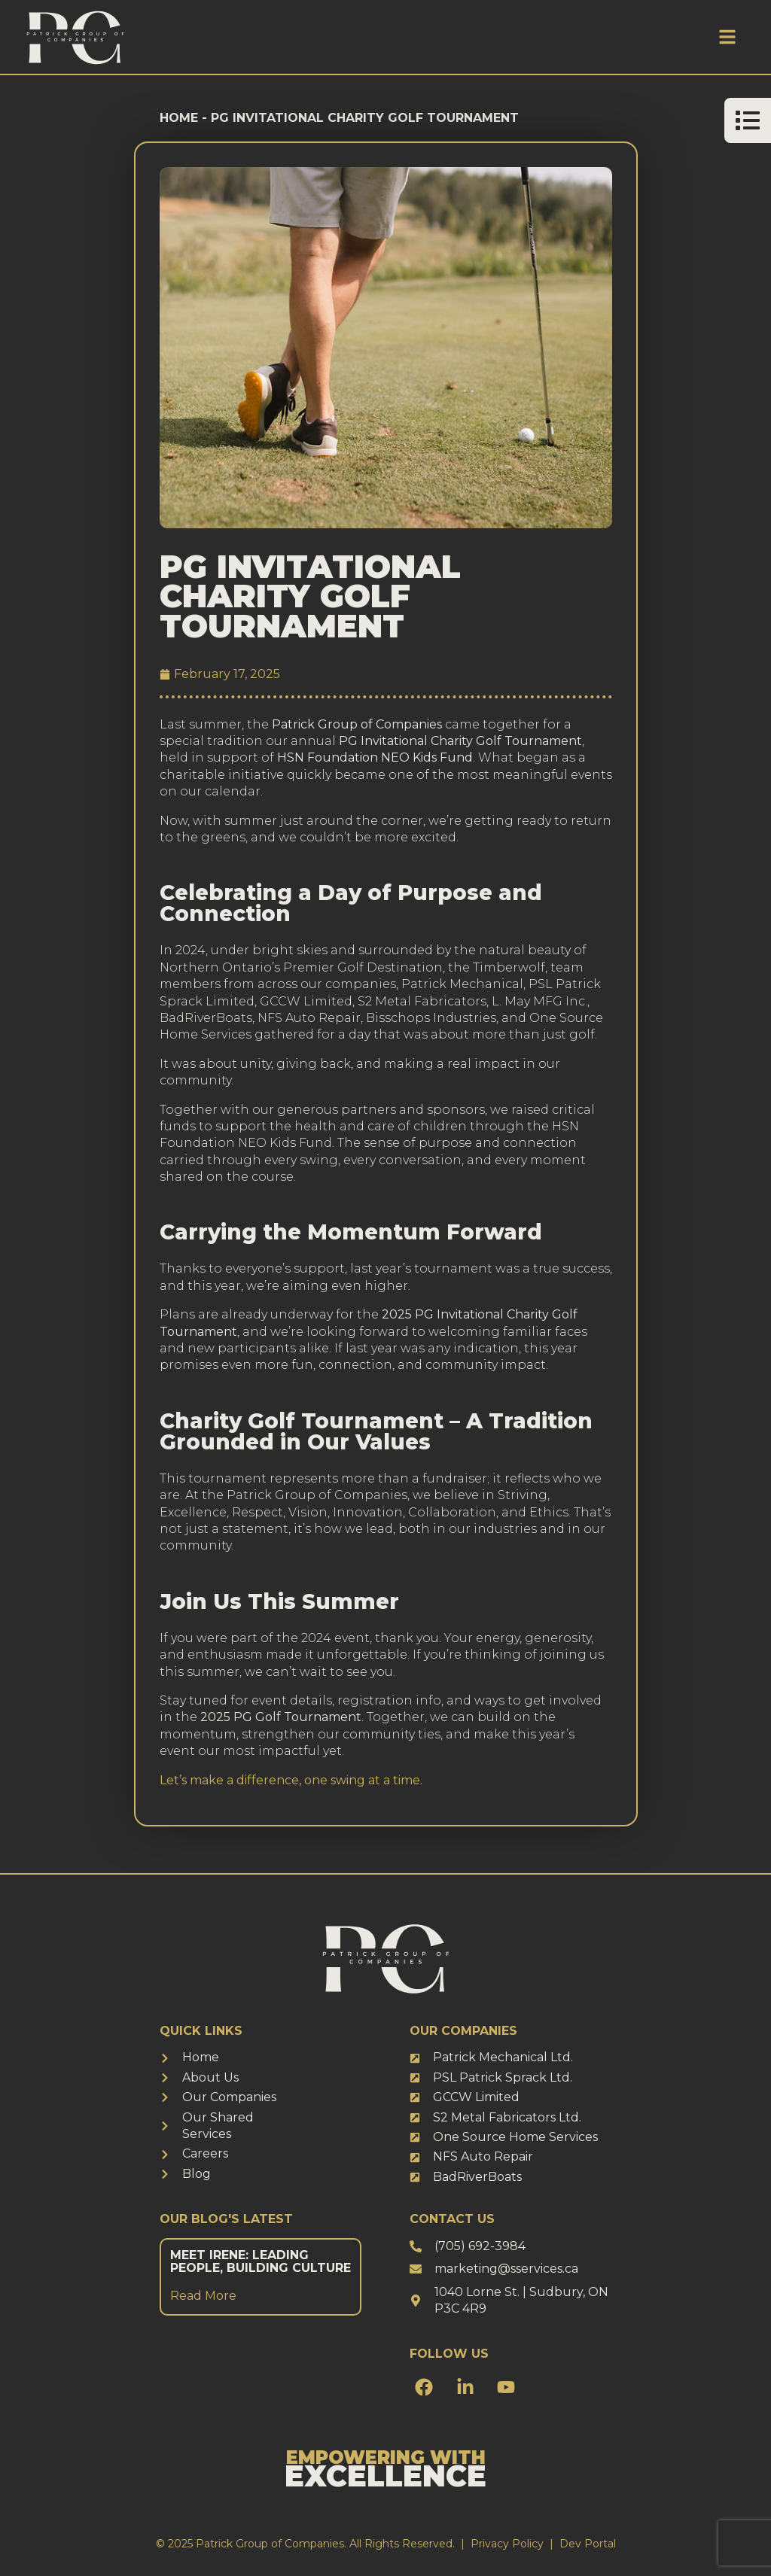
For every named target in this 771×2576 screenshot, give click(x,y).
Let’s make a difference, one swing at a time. (291, 1780)
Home (179, 118)
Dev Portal (587, 2543)
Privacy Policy (507, 2543)
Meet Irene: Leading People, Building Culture (260, 2262)
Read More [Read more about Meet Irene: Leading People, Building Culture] (203, 2296)
